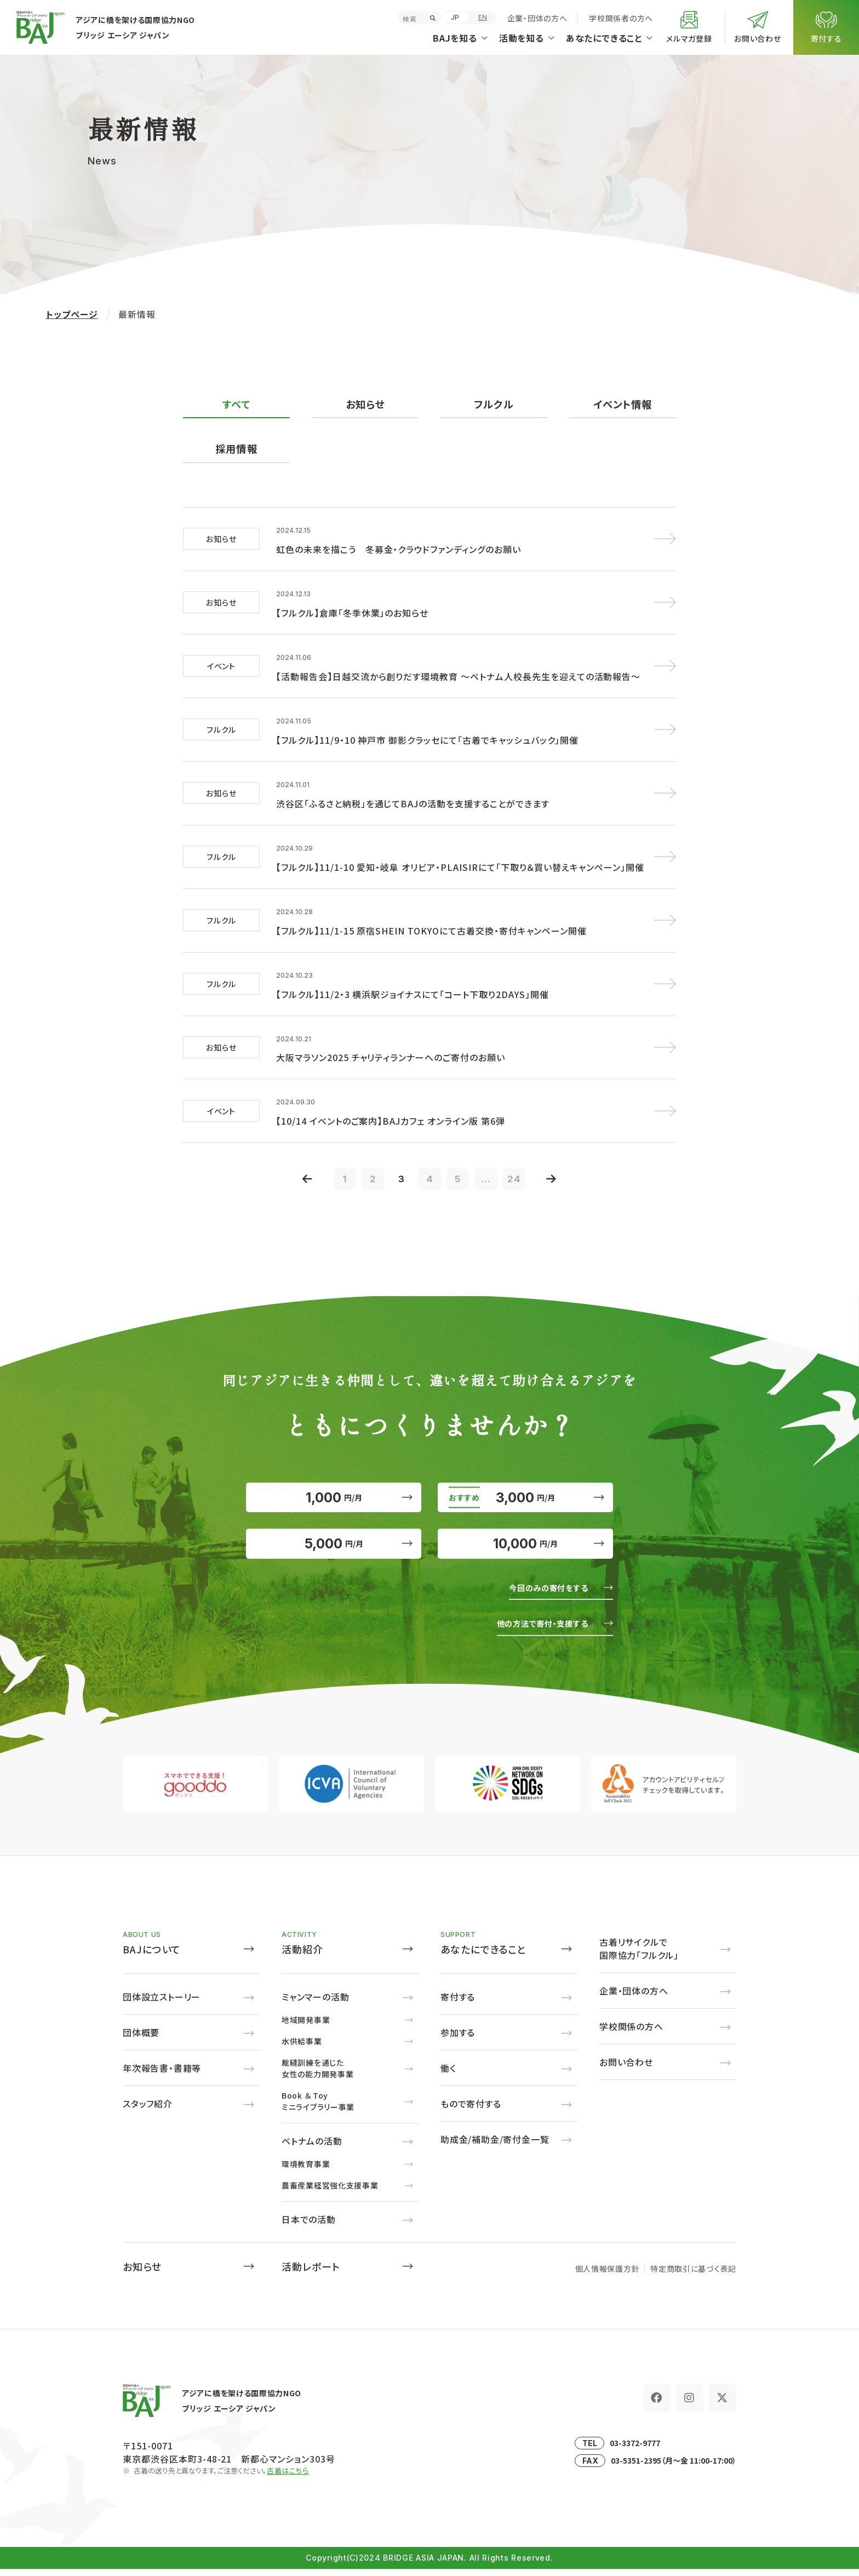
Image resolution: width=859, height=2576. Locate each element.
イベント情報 (622, 404)
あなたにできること (483, 1955)
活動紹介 (302, 1955)
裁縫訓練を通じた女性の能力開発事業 (317, 2075)
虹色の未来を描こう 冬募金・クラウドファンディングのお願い (398, 547)
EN (482, 17)
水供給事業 (302, 2047)
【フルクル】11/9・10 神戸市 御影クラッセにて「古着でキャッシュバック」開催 (427, 729)
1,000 (333, 1482)
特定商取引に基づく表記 (693, 2275)
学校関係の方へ (631, 2032)
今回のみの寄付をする (541, 1593)
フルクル (494, 404)
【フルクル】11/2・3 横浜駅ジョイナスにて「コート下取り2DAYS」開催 (412, 972)
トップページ (72, 314)
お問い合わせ (626, 2068)
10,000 (525, 1543)
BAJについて (152, 1955)
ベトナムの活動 (312, 2147)
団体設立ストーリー (162, 2003)
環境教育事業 (306, 2170)
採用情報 (236, 449)
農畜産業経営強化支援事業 (330, 2191)
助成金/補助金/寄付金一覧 (494, 2145)
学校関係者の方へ (621, 18)
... (495, 1154)
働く (448, 2074)
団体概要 (141, 2038)
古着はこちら (288, 2477)
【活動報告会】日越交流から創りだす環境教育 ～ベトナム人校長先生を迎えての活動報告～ (458, 668)
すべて (236, 404)
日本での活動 (309, 2225)
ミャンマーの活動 (315, 2003)
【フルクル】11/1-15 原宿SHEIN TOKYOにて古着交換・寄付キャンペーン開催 (431, 912)
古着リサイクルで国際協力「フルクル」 (639, 1955)
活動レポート (311, 2273)
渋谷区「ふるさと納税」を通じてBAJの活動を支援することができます (412, 790)
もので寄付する (470, 2110)
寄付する (457, 2003)
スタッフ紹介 (148, 2110)
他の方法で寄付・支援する (534, 1629)
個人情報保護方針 (607, 2275)
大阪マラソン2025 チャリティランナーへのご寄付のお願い (390, 1033)
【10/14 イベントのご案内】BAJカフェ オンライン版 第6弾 (390, 1094)
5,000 (333, 1543)
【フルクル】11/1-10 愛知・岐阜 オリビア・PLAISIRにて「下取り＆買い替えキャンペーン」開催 (460, 851)
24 (527, 1154)
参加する (457, 2038)
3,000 (525, 1482)
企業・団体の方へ (537, 18)
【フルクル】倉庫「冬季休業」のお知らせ (352, 607)
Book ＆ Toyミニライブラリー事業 (318, 2107)
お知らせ (365, 404)
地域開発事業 (306, 2026)
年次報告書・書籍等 (162, 2074)
